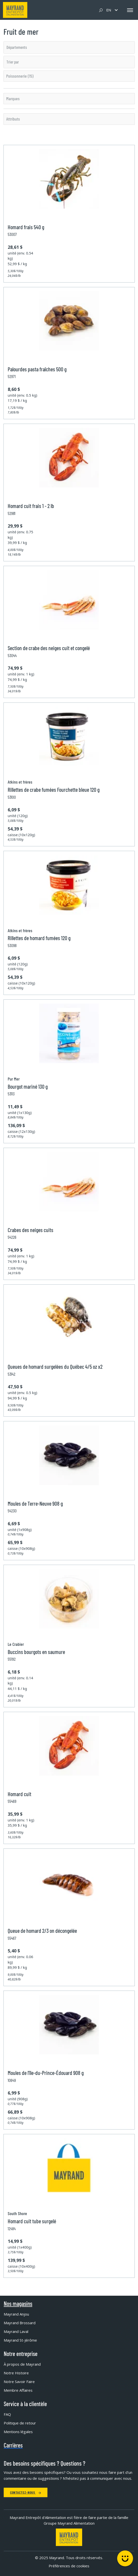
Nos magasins (18, 2304)
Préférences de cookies (69, 2565)
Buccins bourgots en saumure (36, 1652)
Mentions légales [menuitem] (18, 2431)
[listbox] (69, 47)
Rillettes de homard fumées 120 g (39, 938)
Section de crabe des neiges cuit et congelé (49, 648)
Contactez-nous (25, 2492)
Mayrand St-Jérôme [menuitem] (20, 2340)
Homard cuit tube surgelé (32, 2221)
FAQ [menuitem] (7, 2414)
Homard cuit (19, 1794)
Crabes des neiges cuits (30, 1230)
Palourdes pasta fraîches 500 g (37, 369)
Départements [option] (16, 47)
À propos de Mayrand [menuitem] (22, 2364)
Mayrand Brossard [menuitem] (19, 2322)
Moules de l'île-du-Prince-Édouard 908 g (46, 2072)
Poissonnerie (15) (20, 76)
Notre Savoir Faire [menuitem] (19, 2381)
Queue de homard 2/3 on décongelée (42, 1930)
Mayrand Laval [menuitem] (16, 2331)
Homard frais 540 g (26, 227)
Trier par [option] (12, 61)
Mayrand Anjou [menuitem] (16, 2314)
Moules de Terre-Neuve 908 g (35, 1503)
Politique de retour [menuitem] (20, 2422)
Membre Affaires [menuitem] (18, 2390)
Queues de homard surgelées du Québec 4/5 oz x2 (55, 1366)
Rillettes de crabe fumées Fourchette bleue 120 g (54, 789)
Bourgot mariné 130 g (28, 1086)
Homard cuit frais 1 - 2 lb (31, 506)
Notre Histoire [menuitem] (16, 2372)
